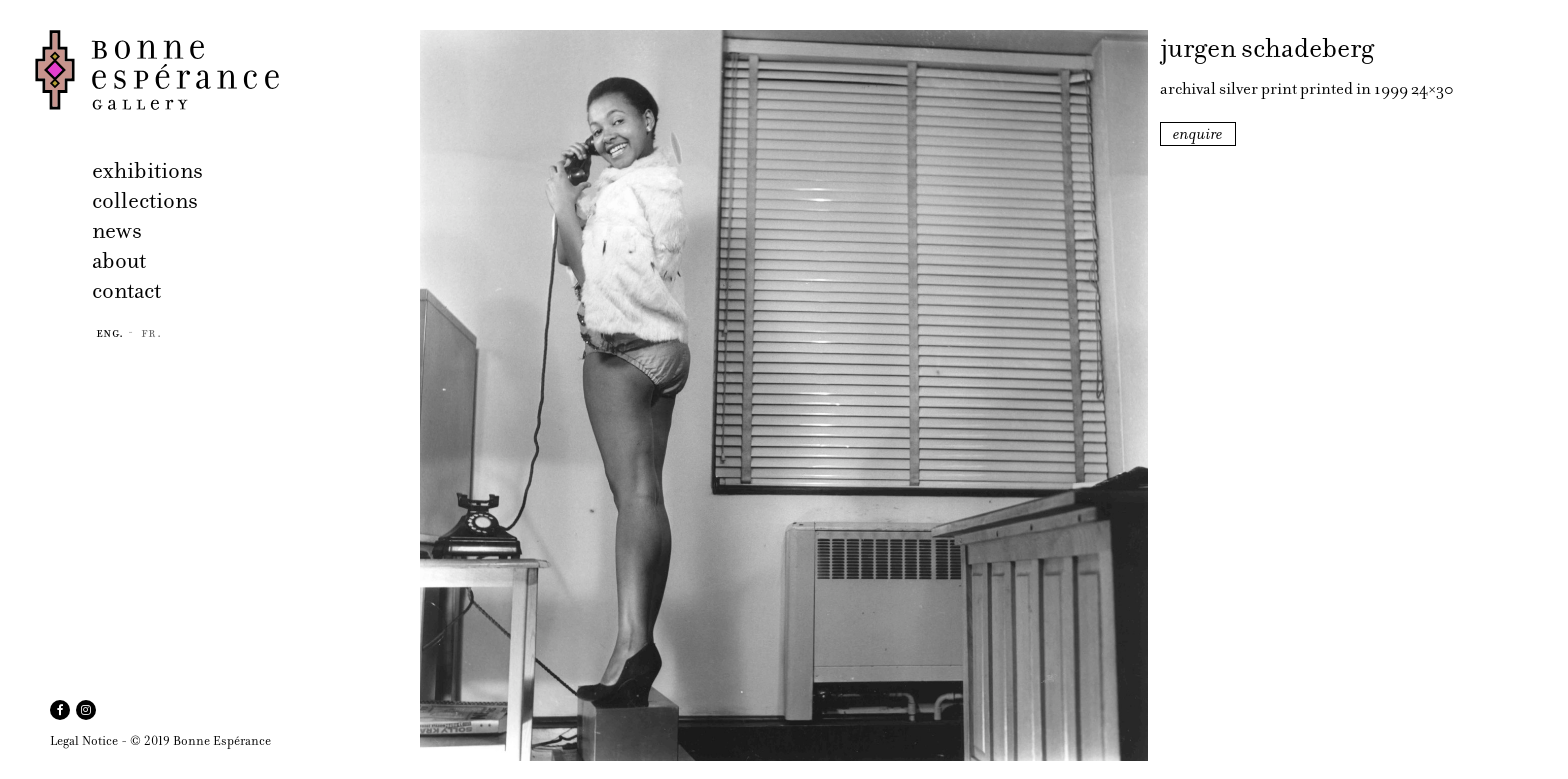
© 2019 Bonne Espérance (200, 740)
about (119, 260)
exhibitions (147, 170)
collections (145, 200)
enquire (1198, 134)
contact (126, 290)
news (117, 230)
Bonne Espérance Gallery (221, 70)
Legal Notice (84, 740)
